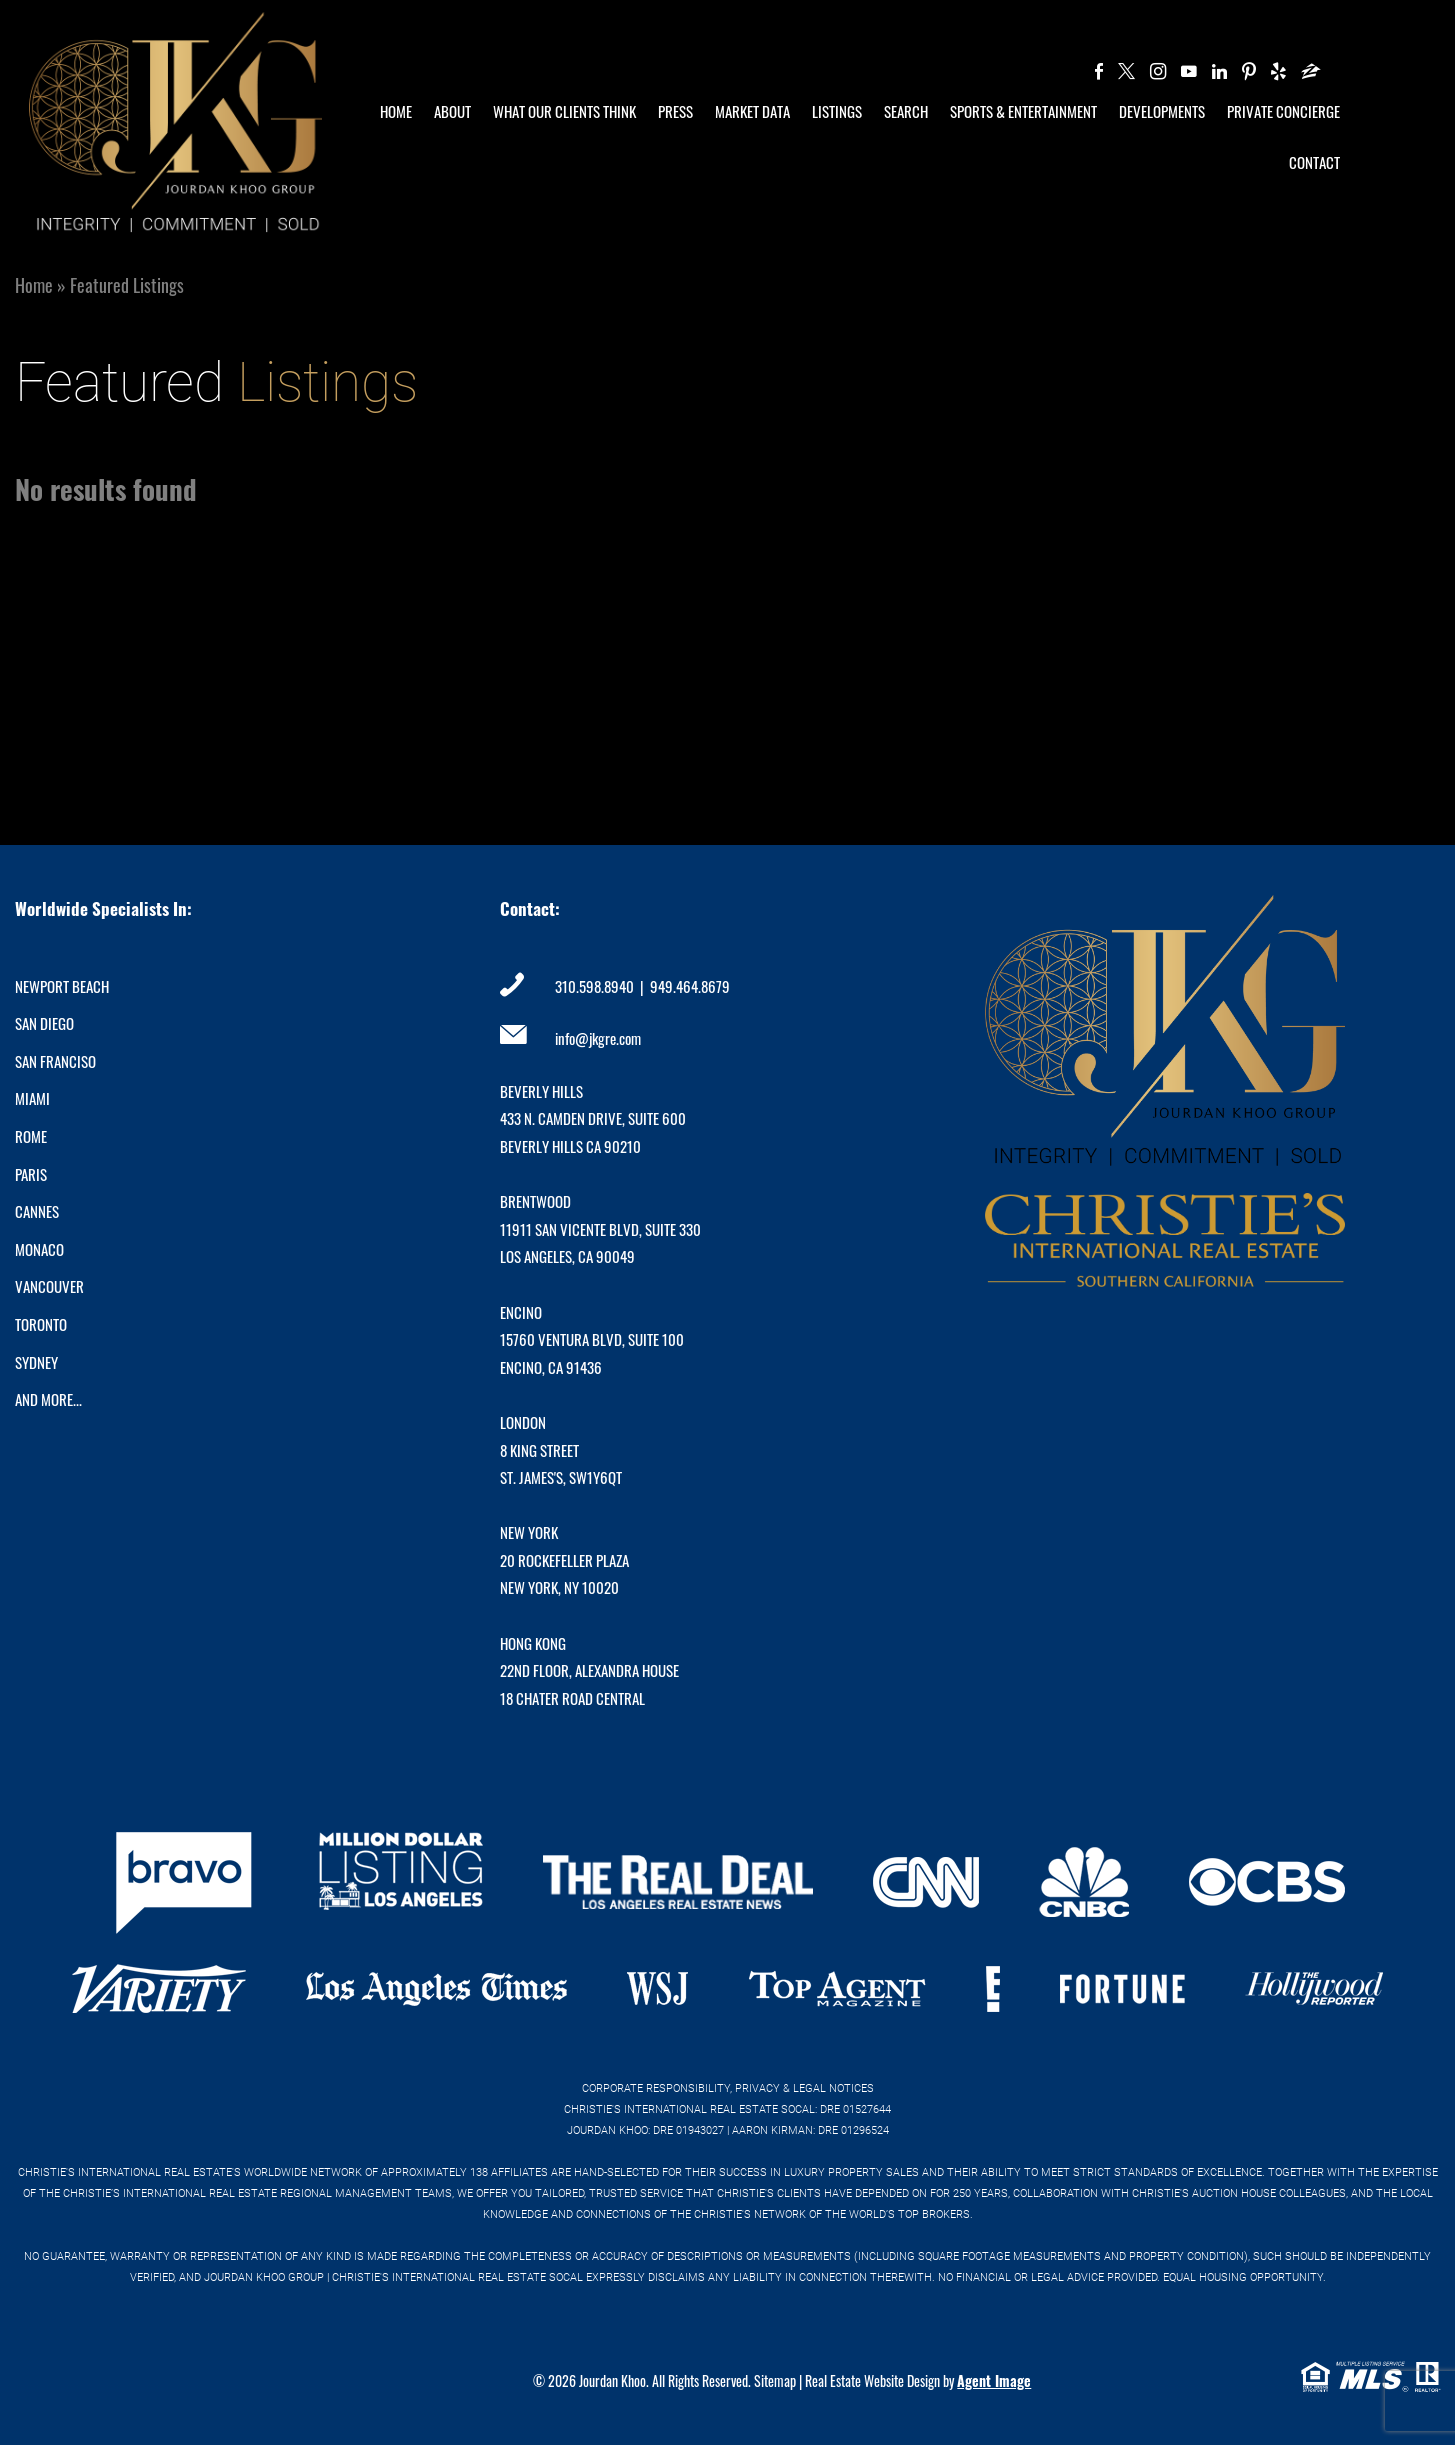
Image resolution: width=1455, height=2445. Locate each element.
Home (396, 111)
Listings (837, 111)
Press (675, 111)
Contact (1314, 162)
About (452, 111)
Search (906, 111)
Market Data (752, 111)
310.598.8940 (594, 986)
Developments (1162, 111)
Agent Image (994, 2380)
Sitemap (775, 2380)
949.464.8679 (690, 986)
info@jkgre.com (598, 1038)
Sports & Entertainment (1023, 111)
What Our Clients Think (564, 111)
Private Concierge (1283, 111)
